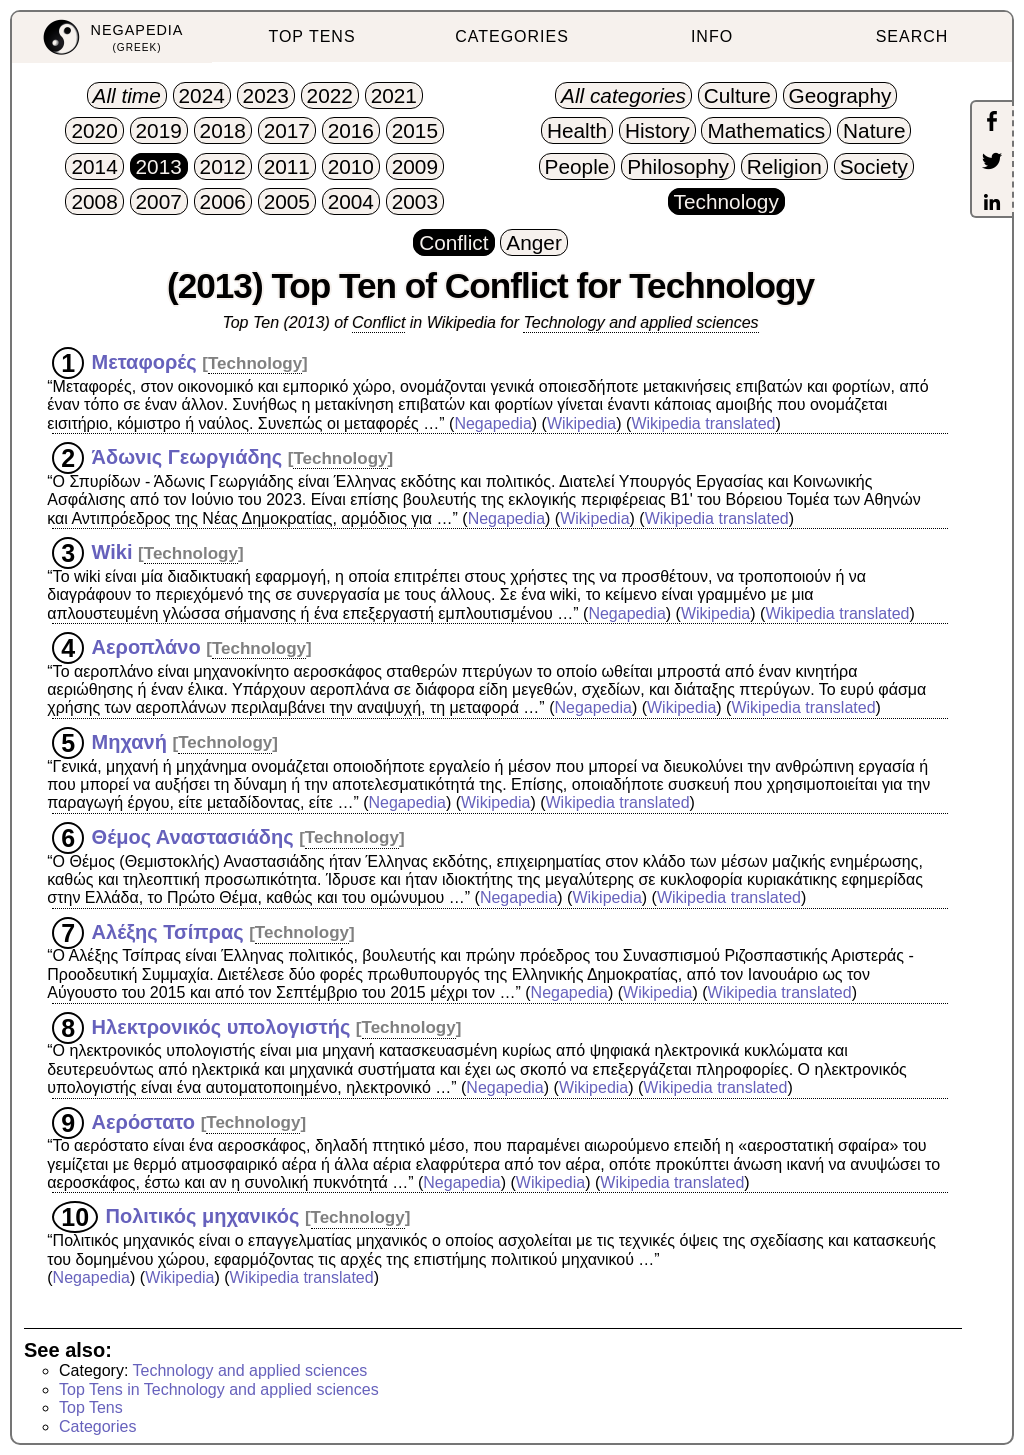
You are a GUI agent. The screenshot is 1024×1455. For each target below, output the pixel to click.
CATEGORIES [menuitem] (512, 36)
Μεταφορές (144, 362)
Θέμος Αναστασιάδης (193, 836)
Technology (255, 363)
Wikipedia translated (703, 423)
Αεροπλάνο (146, 647)
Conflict (378, 322)
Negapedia (492, 423)
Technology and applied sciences (640, 322)
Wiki (112, 552)
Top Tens (91, 1407)
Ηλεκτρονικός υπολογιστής (221, 1026)
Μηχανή (129, 741)
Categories (97, 1426)
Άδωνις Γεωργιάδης (187, 457)
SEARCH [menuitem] (912, 36)
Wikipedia (581, 423)
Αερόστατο (143, 1121)
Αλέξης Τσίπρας (168, 931)
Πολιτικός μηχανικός (203, 1216)
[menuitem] (112, 37)
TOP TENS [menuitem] (311, 36)
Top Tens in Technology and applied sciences (219, 1389)
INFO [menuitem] (712, 36)
